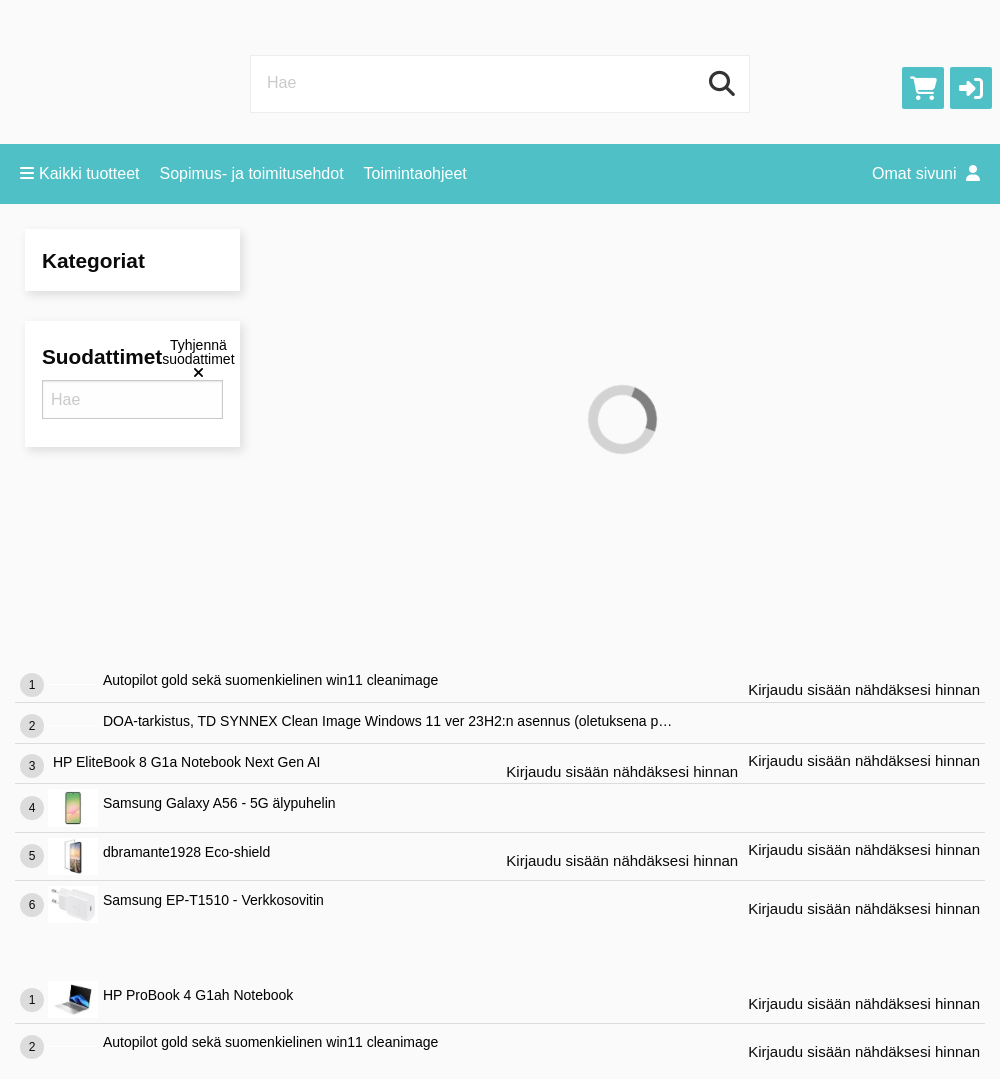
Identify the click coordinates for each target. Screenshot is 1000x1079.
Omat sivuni (926, 173)
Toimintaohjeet (415, 173)
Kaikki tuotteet (80, 173)
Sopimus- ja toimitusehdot (252, 173)
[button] (971, 88)
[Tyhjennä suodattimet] (198, 359)
